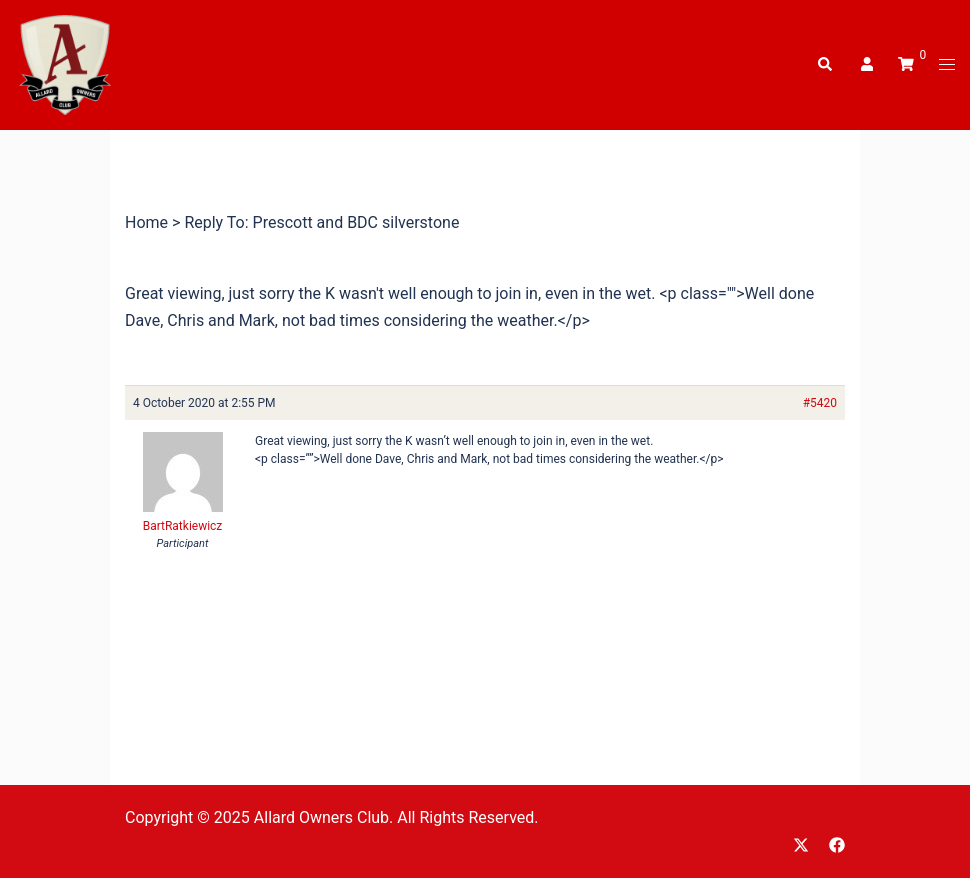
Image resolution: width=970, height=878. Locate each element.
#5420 (820, 403)
